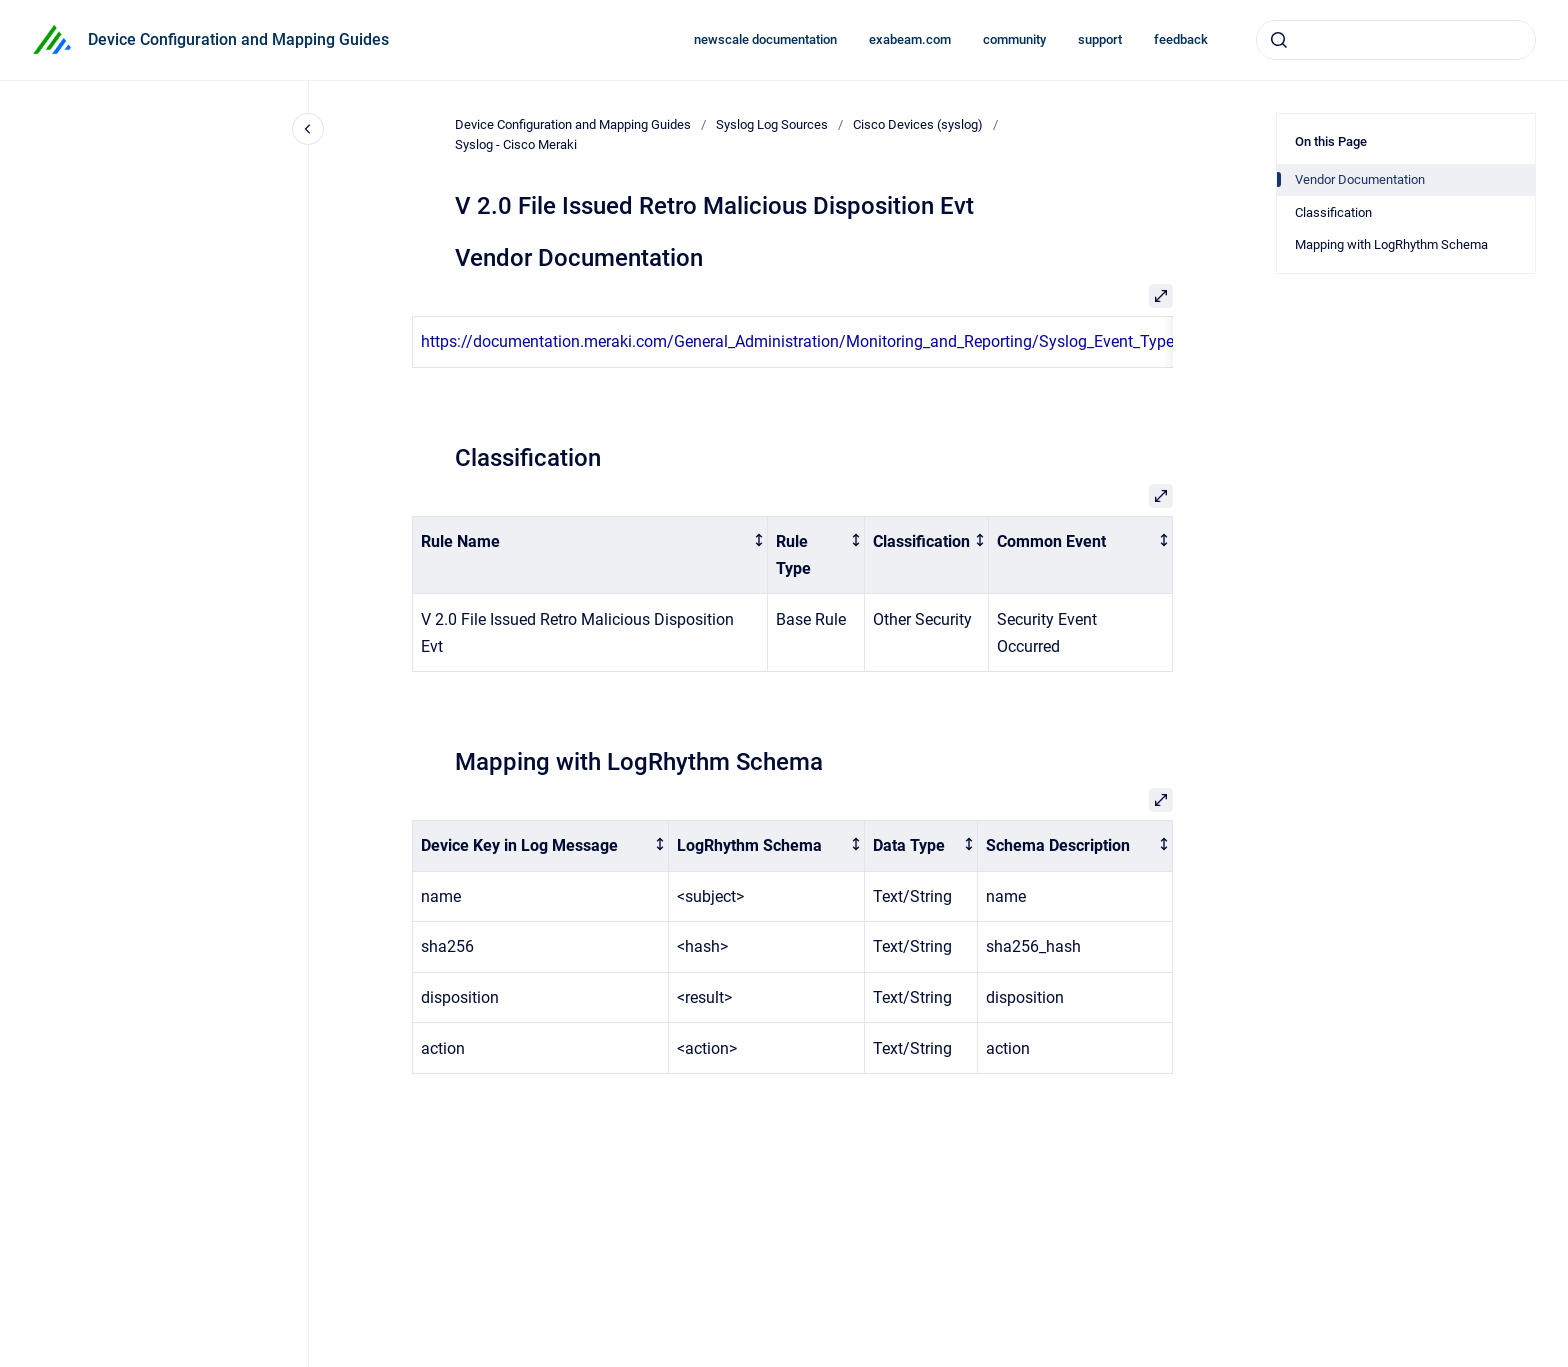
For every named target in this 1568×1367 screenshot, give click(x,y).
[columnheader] (590, 555)
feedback (1181, 39)
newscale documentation (765, 39)
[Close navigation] (308, 129)
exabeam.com (910, 39)
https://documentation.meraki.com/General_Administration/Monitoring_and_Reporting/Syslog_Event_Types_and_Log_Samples (870, 341)
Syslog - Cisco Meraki (516, 144)
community (1014, 39)
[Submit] (1279, 40)
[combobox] (1396, 40)
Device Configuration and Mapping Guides (238, 39)
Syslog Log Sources (772, 124)
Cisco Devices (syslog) (918, 124)
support (1100, 39)
